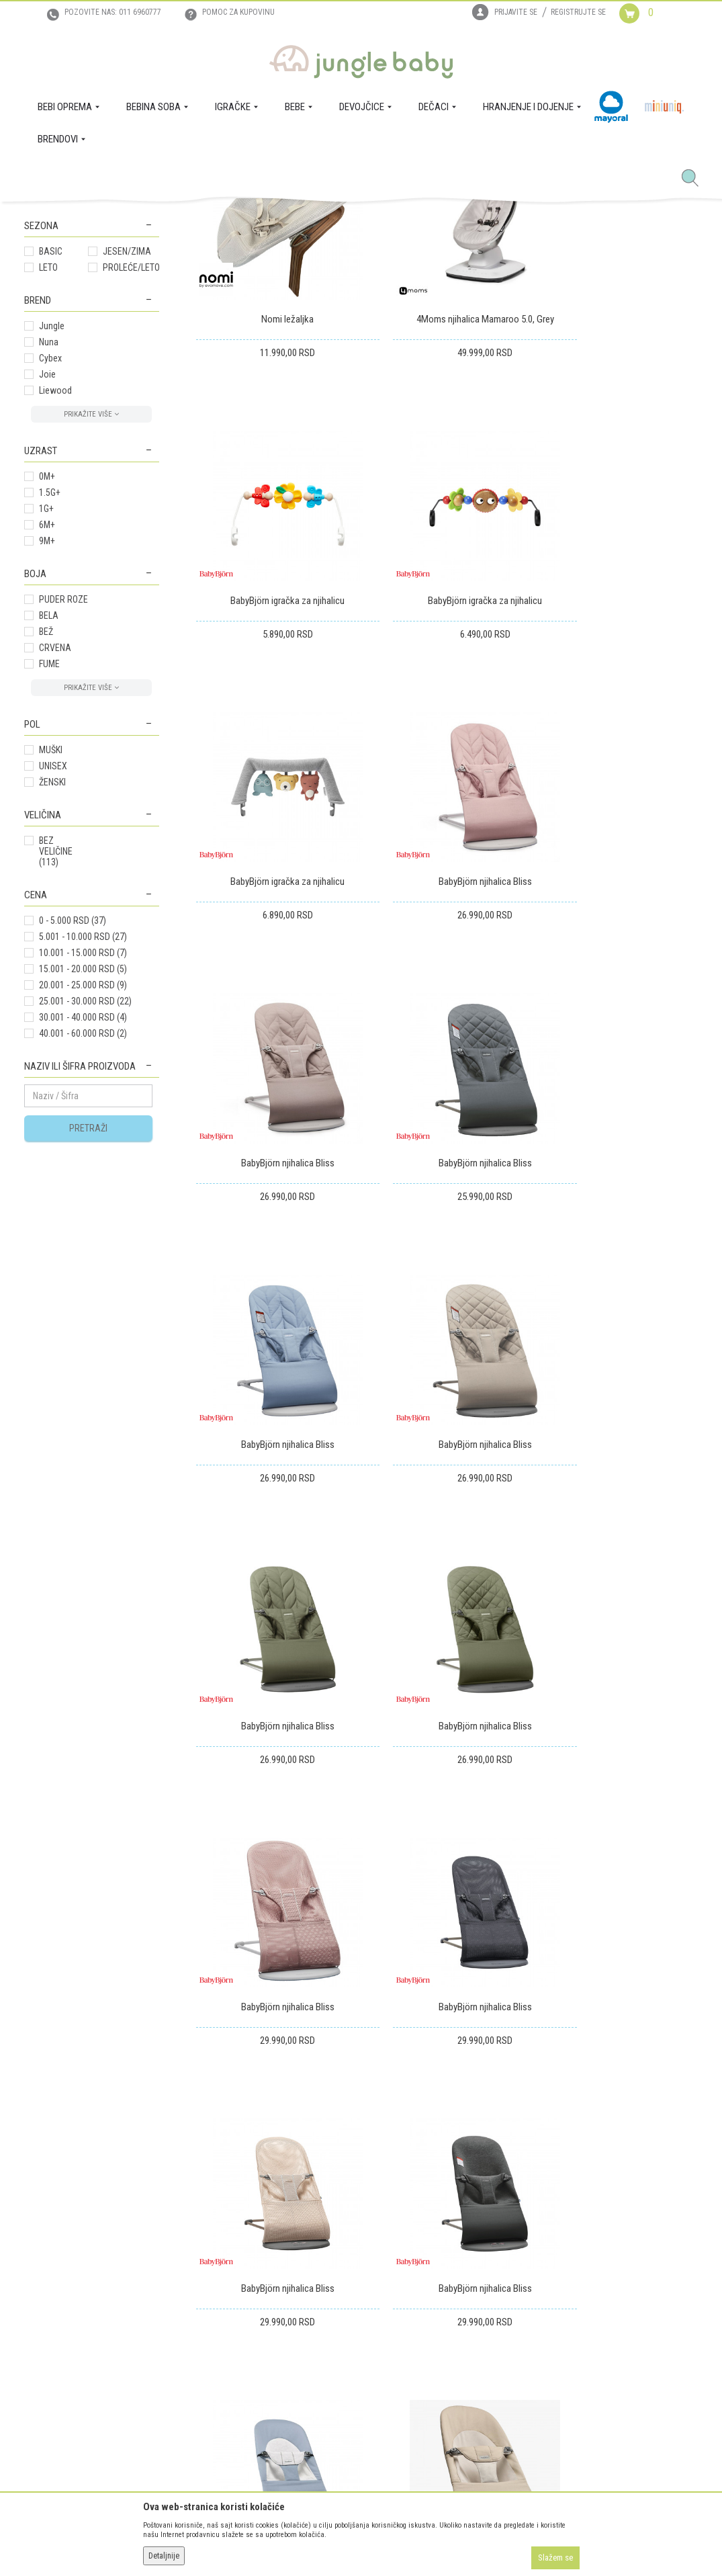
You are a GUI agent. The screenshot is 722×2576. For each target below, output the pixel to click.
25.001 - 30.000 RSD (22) (85, 1199)
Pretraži (88, 1326)
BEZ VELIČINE (56, 1049)
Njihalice (48, 305)
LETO (48, 465)
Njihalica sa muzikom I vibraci (80, 328)
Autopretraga (280, 266)
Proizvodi (90, 217)
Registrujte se (578, 12)
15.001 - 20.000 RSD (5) (83, 1167)
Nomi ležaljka (275, 492)
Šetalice (45, 384)
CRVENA (55, 846)
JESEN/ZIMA (127, 449)
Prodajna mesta (54, 2314)
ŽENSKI (52, 980)
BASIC (50, 449)
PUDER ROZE (63, 797)
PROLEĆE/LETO (131, 465)
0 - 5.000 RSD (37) (72, 1118)
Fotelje (45, 352)
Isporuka (346, 2257)
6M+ (47, 723)
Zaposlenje (45, 2276)
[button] (695, 178)
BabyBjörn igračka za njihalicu (619, 492)
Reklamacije (352, 2295)
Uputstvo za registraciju (221, 2276)
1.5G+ (49, 690)
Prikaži (519, 266)
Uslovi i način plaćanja (218, 2314)
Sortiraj (336, 266)
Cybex (50, 556)
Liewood (55, 588)
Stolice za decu (62, 368)
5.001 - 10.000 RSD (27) (83, 1134)
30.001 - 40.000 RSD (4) (83, 1215)
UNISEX (53, 964)
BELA (48, 813)
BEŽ (46, 829)
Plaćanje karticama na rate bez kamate (233, 2340)
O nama (39, 2257)
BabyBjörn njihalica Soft (447, 1772)
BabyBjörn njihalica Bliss (619, 748)
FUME (49, 862)
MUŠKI (50, 948)
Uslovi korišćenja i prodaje (225, 2257)
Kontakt (39, 2295)
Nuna (48, 540)
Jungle (51, 524)
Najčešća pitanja (207, 2385)
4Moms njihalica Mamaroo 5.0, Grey (447, 492)
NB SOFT (385, 2541)
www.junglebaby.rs (306, 2541)
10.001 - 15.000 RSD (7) (83, 1151)
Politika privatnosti (212, 2366)
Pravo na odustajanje (370, 2332)
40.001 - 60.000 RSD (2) (83, 1231)
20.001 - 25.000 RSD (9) (83, 1183)
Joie (47, 572)
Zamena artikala (360, 2276)
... (642, 1901)
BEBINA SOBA (137, 217)
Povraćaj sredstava (366, 2314)
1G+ (46, 706)
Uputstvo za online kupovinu (230, 2295)
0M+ (47, 674)
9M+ (47, 739)
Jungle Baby (44, 217)
